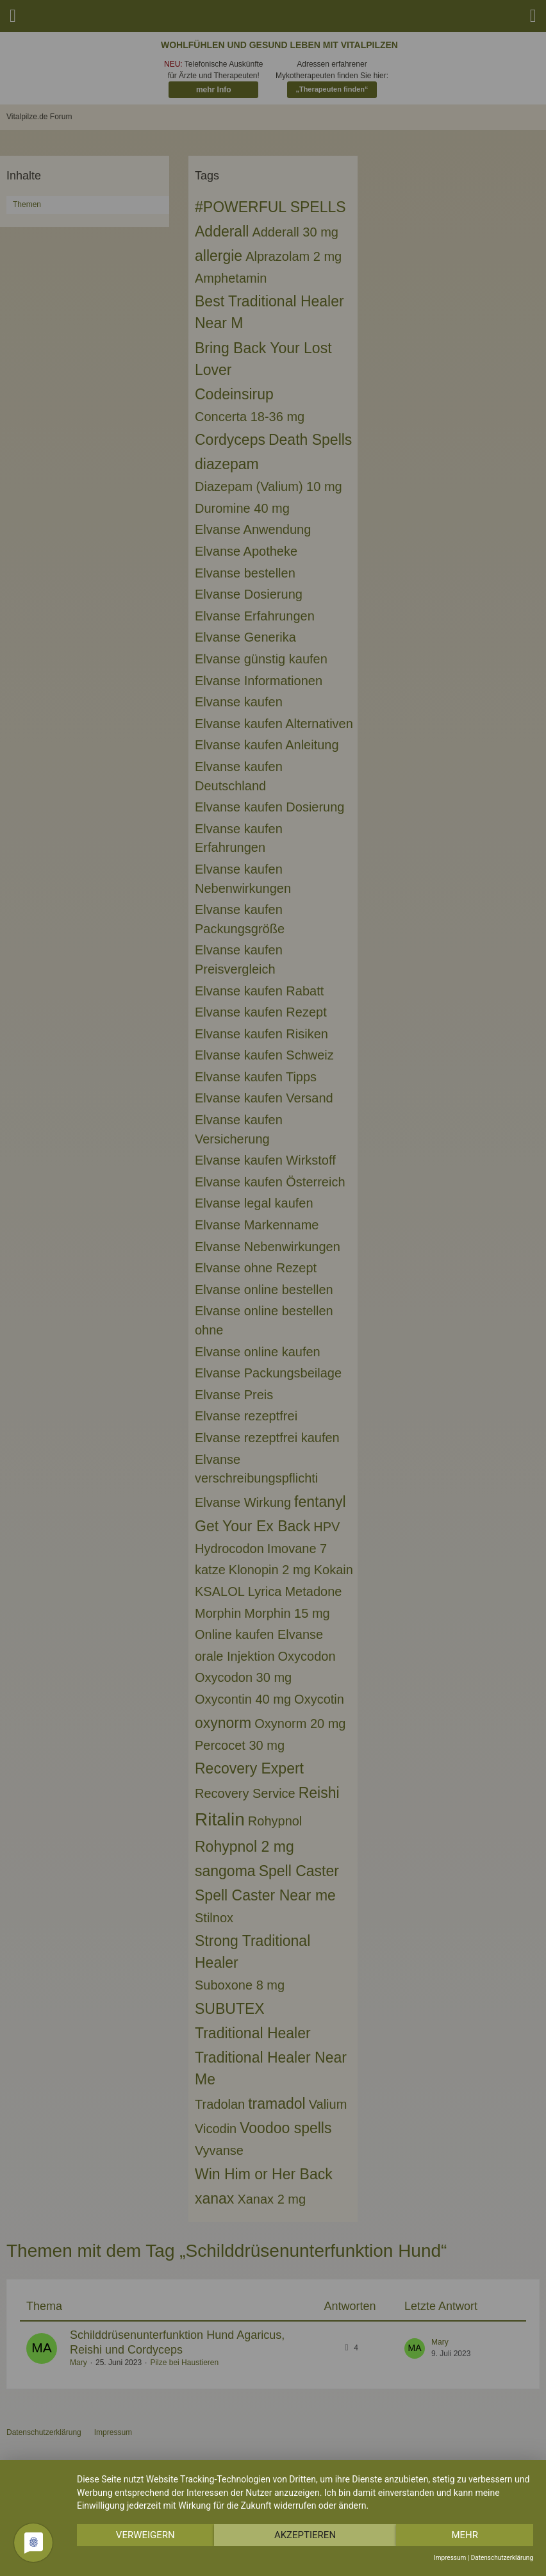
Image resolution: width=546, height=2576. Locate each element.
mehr (464, 2535)
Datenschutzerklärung (502, 2557)
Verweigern (145, 2535)
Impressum (450, 2557)
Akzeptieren (305, 2535)
